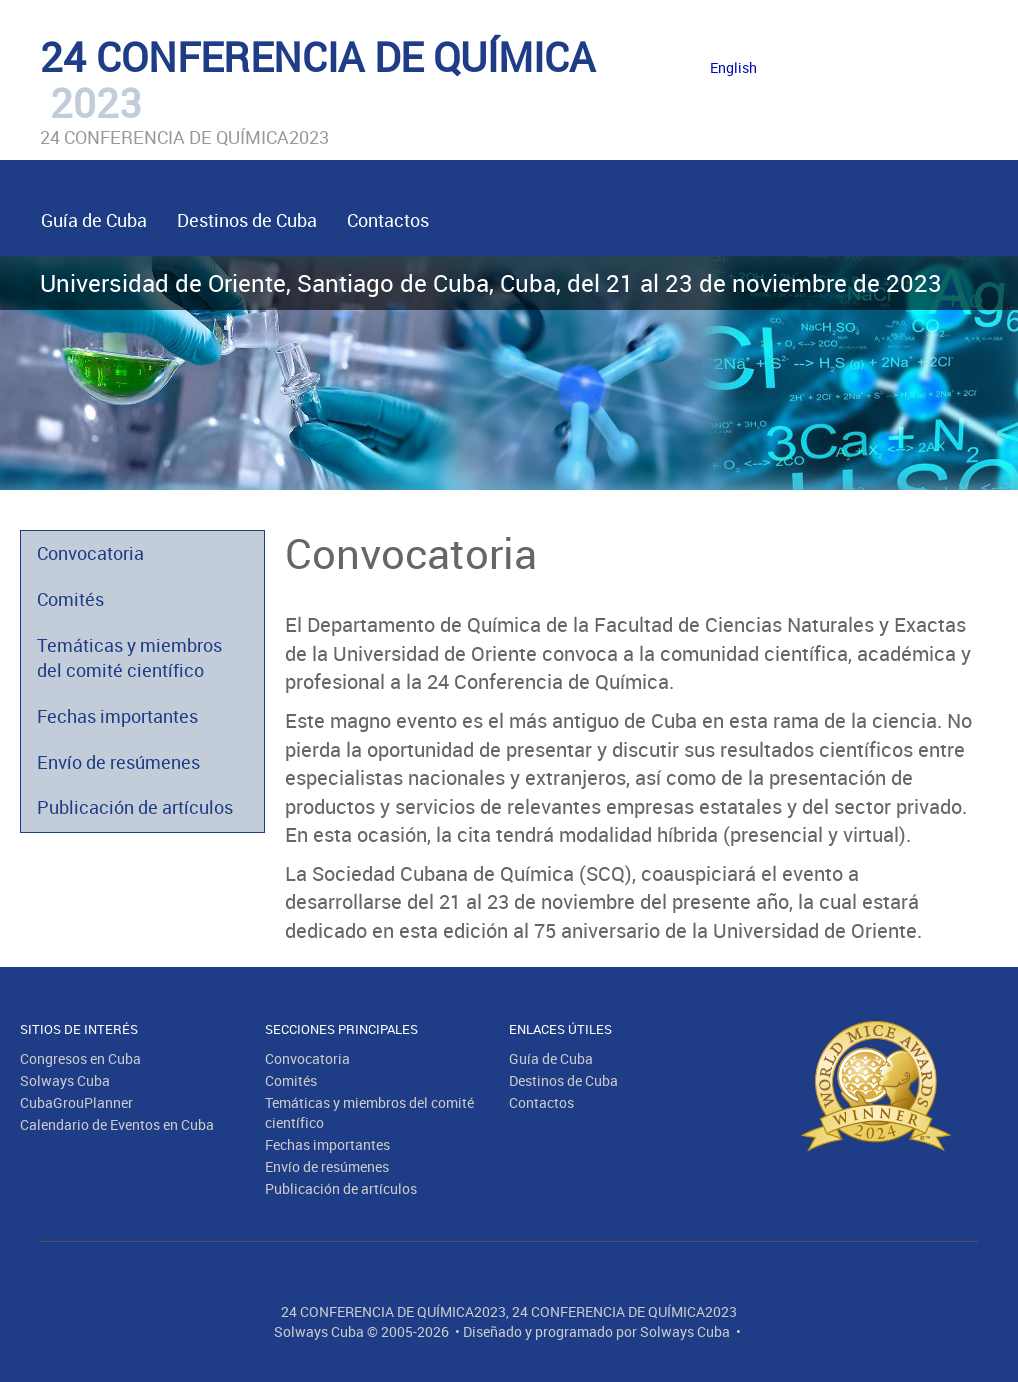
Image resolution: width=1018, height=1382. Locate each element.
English (733, 67)
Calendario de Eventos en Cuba (117, 1124)
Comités (70, 599)
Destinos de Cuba (247, 220)
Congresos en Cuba (80, 1058)
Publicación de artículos (135, 807)
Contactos (388, 220)
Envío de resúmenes (118, 762)
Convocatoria (90, 553)
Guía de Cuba (94, 220)
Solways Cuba (65, 1080)
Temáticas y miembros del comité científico (129, 658)
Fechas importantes (117, 716)
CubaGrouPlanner (76, 1102)
